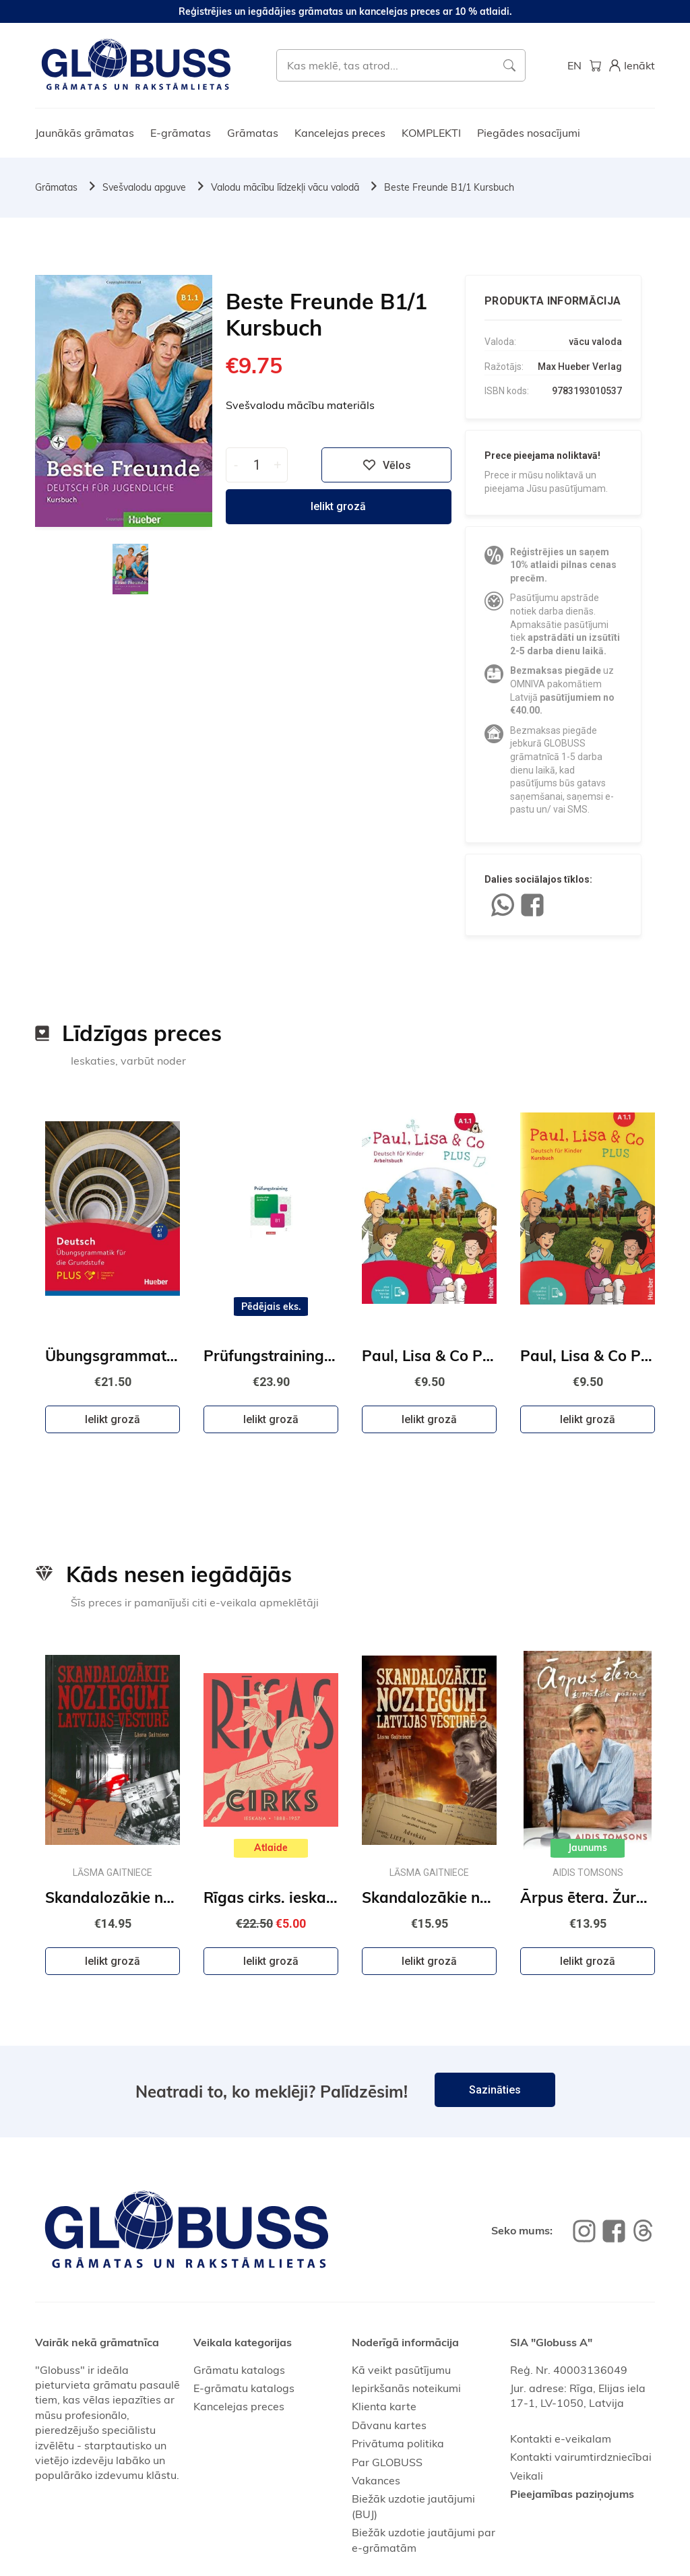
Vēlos (387, 465)
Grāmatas (252, 132)
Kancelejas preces (339, 132)
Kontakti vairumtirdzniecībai (581, 2456)
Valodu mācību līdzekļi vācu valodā (285, 187)
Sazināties (495, 2089)
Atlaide (271, 1848)
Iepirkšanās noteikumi (406, 2388)
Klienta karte (384, 2406)
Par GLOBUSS (387, 2462)
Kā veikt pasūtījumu (401, 2370)
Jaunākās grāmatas (84, 132)
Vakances (376, 2480)
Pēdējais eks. (271, 1306)
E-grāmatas (180, 132)
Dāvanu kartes (389, 2425)
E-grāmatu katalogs (243, 2388)
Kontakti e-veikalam (560, 2438)
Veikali (526, 2475)
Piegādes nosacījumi (528, 132)
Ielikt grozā (338, 506)
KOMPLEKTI (431, 132)
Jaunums (587, 1848)
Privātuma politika (398, 2443)
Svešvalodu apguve (144, 187)
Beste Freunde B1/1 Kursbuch (449, 187)
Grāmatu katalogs (239, 2370)
